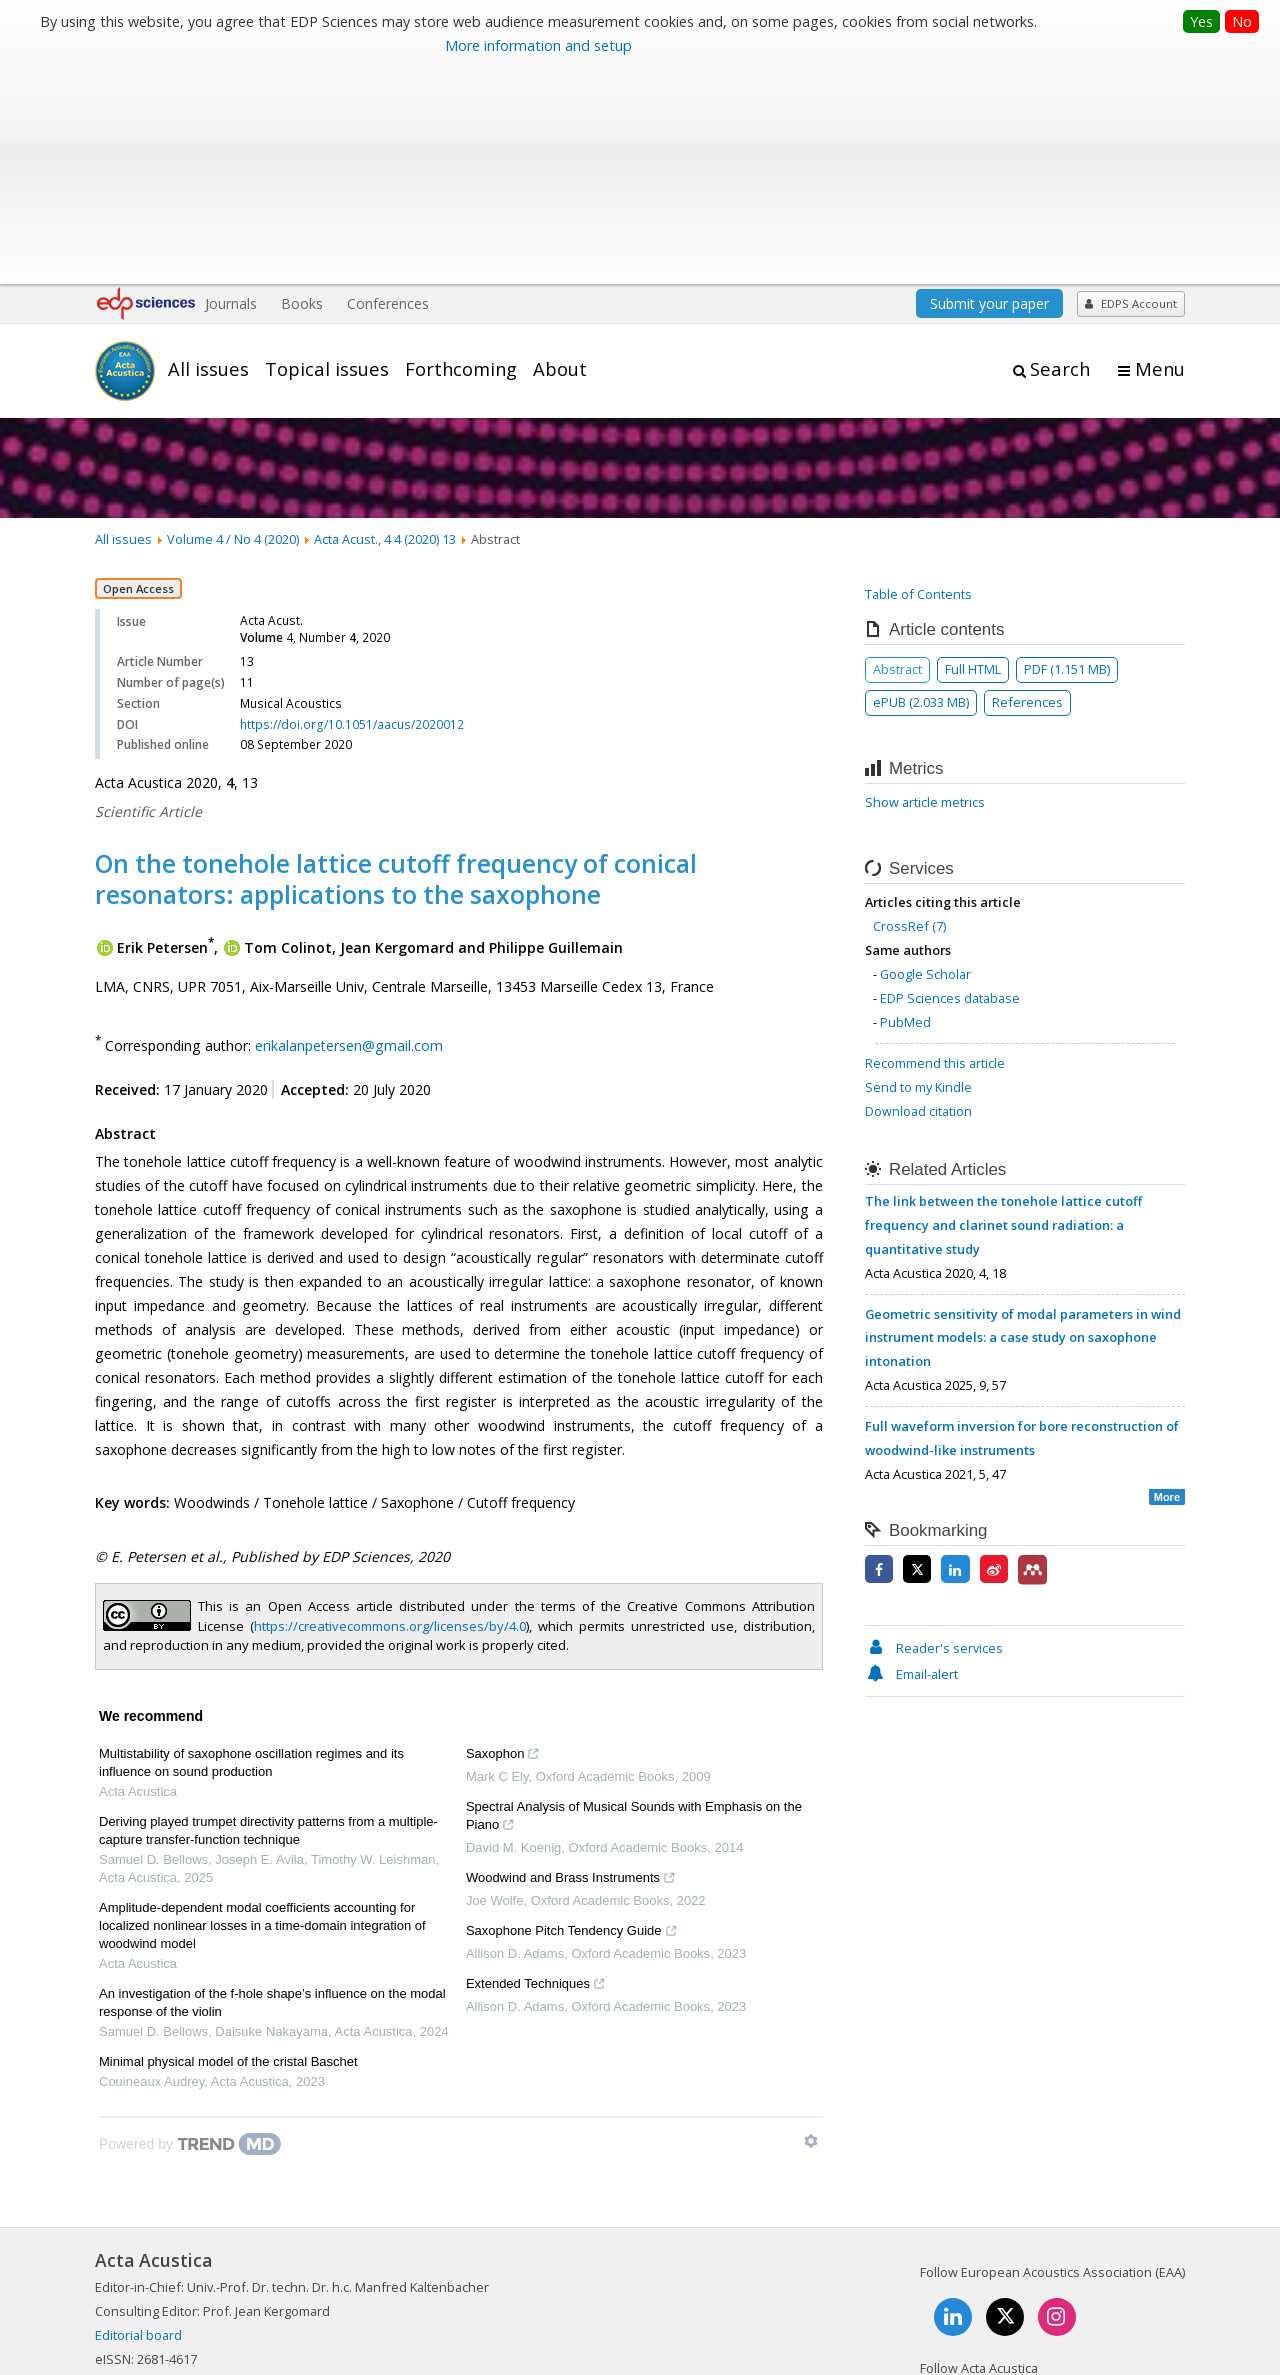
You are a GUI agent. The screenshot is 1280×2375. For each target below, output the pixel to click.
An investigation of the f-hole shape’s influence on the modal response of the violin (272, 1787)
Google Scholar (925, 758)
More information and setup (538, 45)
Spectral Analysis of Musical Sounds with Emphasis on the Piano (634, 1603)
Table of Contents (918, 378)
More (1167, 1281)
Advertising (1151, 2290)
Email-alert (911, 1458)
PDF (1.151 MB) (1067, 453)
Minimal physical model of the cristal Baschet (228, 1846)
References (1027, 486)
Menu (1160, 154)
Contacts (958, 2290)
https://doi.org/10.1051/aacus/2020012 (352, 508)
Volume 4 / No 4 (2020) (233, 323)
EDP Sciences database (950, 782)
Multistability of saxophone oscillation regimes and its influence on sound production (251, 1547)
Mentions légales (852, 2290)
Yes (1201, 21)
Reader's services (934, 1432)
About (560, 153)
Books (302, 87)
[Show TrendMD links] (811, 1926)
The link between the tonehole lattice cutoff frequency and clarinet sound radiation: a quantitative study (1003, 1009)
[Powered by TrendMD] (190, 1929)
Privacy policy (1051, 2290)
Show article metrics (925, 587)
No (1242, 21)
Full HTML (973, 453)
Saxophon (503, 1541)
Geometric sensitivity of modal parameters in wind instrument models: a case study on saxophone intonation (1023, 1122)
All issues (208, 153)
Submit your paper (989, 87)
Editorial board (138, 2119)
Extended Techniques (536, 1771)
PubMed (905, 806)
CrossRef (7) (909, 711)
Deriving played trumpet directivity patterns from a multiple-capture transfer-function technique (268, 1615)
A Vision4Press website (1125, 2348)
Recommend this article (935, 847)
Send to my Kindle (918, 871)
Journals (231, 87)
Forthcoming (461, 153)
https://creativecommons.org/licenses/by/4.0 (390, 1410)
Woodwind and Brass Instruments (571, 1665)
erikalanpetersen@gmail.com (349, 829)
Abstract (897, 453)
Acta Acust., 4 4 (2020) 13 (385, 323)
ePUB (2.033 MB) (921, 486)
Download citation (918, 895)
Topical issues (327, 153)
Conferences (388, 87)
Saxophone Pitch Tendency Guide (572, 1718)
